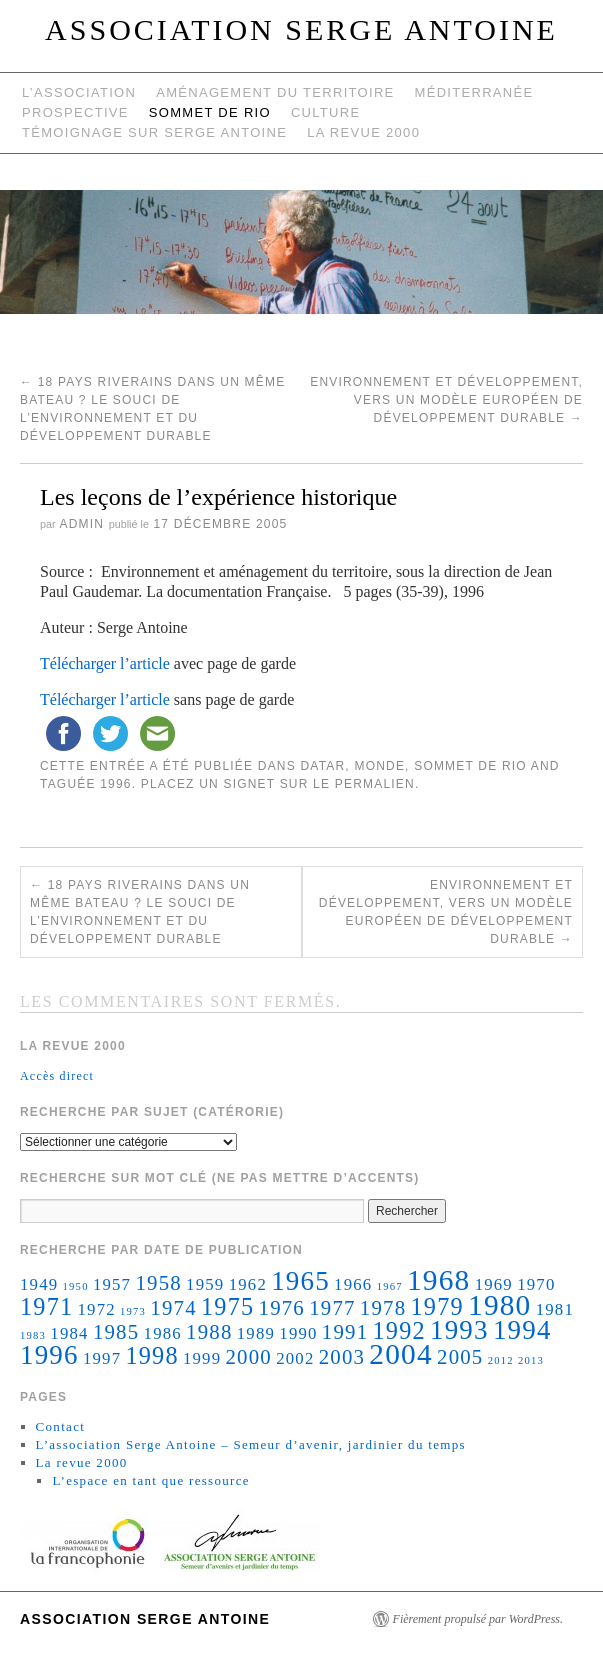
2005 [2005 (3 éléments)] (460, 1357)
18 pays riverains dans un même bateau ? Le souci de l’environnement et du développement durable (140, 912)
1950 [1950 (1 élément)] (76, 1286)
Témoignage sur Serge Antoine (154, 132)
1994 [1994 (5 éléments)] (522, 1330)
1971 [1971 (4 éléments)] (46, 1306)
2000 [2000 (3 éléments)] (248, 1357)
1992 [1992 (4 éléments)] (399, 1330)
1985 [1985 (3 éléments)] (116, 1332)
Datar (322, 766)
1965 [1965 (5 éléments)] (300, 1281)
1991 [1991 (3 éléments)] (345, 1332)
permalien (375, 784)
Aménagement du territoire (275, 92)
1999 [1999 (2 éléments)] (202, 1358)
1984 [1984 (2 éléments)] (69, 1333)
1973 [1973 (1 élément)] (133, 1311)
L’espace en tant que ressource (150, 1480)
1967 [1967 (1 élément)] (390, 1286)
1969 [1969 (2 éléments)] (494, 1284)
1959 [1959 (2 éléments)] (205, 1284)
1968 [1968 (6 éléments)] (438, 1280)
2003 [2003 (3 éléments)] (342, 1357)
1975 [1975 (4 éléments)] (227, 1306)
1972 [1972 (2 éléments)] (96, 1309)
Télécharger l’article (105, 663)
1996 (116, 784)
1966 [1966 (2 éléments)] (353, 1284)
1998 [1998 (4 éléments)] (151, 1355)
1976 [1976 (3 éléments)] (282, 1308)
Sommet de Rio (210, 112)
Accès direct (57, 1076)
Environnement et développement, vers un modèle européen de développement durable (446, 400)
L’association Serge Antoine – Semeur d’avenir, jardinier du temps (251, 1444)
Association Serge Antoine (301, 29)
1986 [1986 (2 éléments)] (163, 1333)
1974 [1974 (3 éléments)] (173, 1308)
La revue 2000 (363, 132)
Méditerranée (474, 92)
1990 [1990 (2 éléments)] (298, 1333)
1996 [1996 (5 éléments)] (49, 1355)
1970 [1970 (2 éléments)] (536, 1284)
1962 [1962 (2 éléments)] (248, 1284)
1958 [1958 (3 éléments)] (158, 1283)
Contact (61, 1426)
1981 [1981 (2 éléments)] (555, 1309)
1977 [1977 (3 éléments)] (332, 1308)
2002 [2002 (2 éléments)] (295, 1358)
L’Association (79, 92)
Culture (326, 112)
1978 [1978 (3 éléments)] (383, 1308)
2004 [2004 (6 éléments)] (400, 1354)
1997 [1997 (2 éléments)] (102, 1358)
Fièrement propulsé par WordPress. (478, 1619)
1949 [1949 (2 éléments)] (39, 1284)
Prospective (75, 112)
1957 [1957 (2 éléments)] (112, 1284)
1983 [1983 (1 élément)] (33, 1335)
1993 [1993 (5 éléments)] (459, 1330)
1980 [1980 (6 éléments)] (499, 1305)
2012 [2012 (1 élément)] (501, 1360)
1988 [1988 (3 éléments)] (209, 1332)
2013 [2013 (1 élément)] (531, 1360)
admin (81, 524)
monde (379, 766)
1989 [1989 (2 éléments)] (256, 1333)
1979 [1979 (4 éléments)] (437, 1306)
